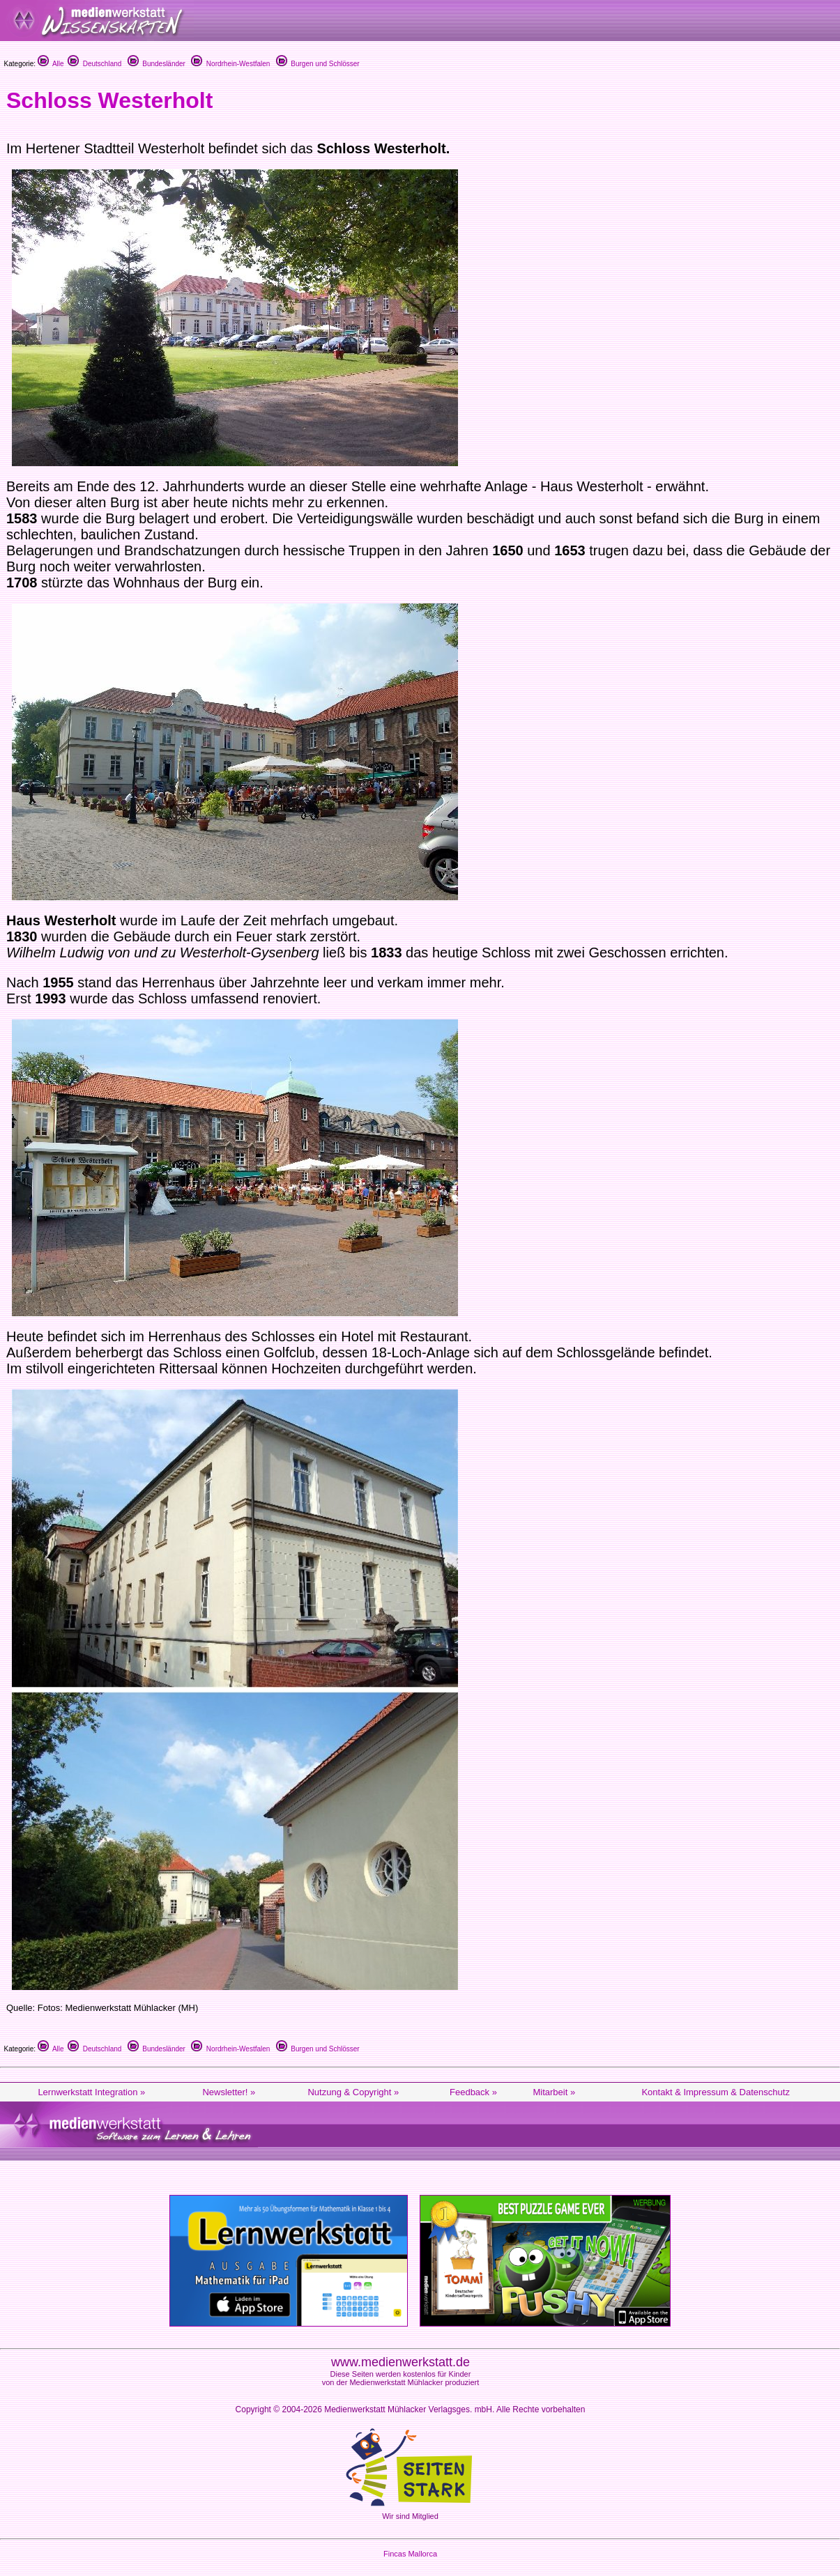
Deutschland (94, 64)
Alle (51, 64)
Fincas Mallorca (410, 2554)
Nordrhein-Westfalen (230, 64)
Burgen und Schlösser (318, 64)
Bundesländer (156, 64)
